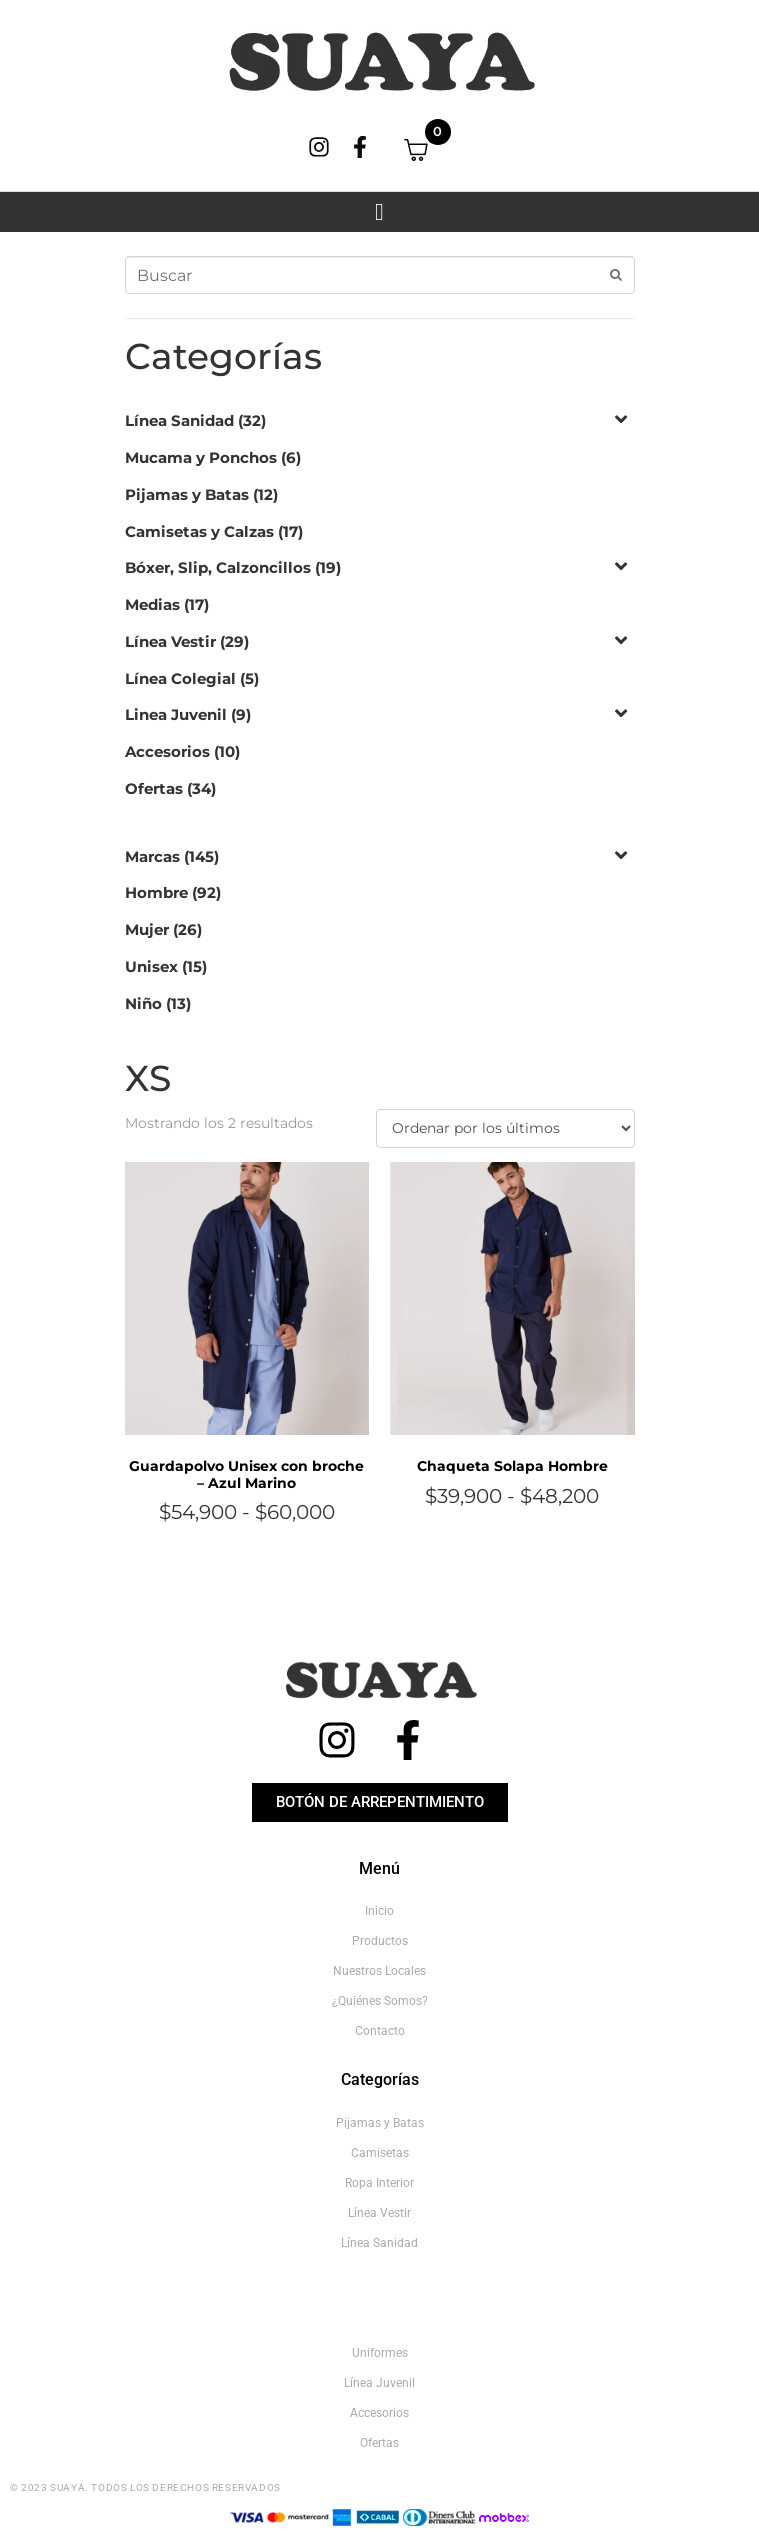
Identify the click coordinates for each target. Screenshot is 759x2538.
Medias (152, 604)
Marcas (152, 856)
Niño (143, 1003)
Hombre (156, 892)
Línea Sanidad (179, 420)
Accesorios (167, 751)
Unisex (151, 966)
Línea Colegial (180, 678)
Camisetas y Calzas (199, 531)
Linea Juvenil (176, 714)
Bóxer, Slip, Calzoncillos (218, 567)
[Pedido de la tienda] (505, 1129)
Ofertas (154, 788)
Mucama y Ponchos (201, 457)
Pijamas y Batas (187, 494)
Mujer (147, 929)
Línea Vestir (170, 641)
